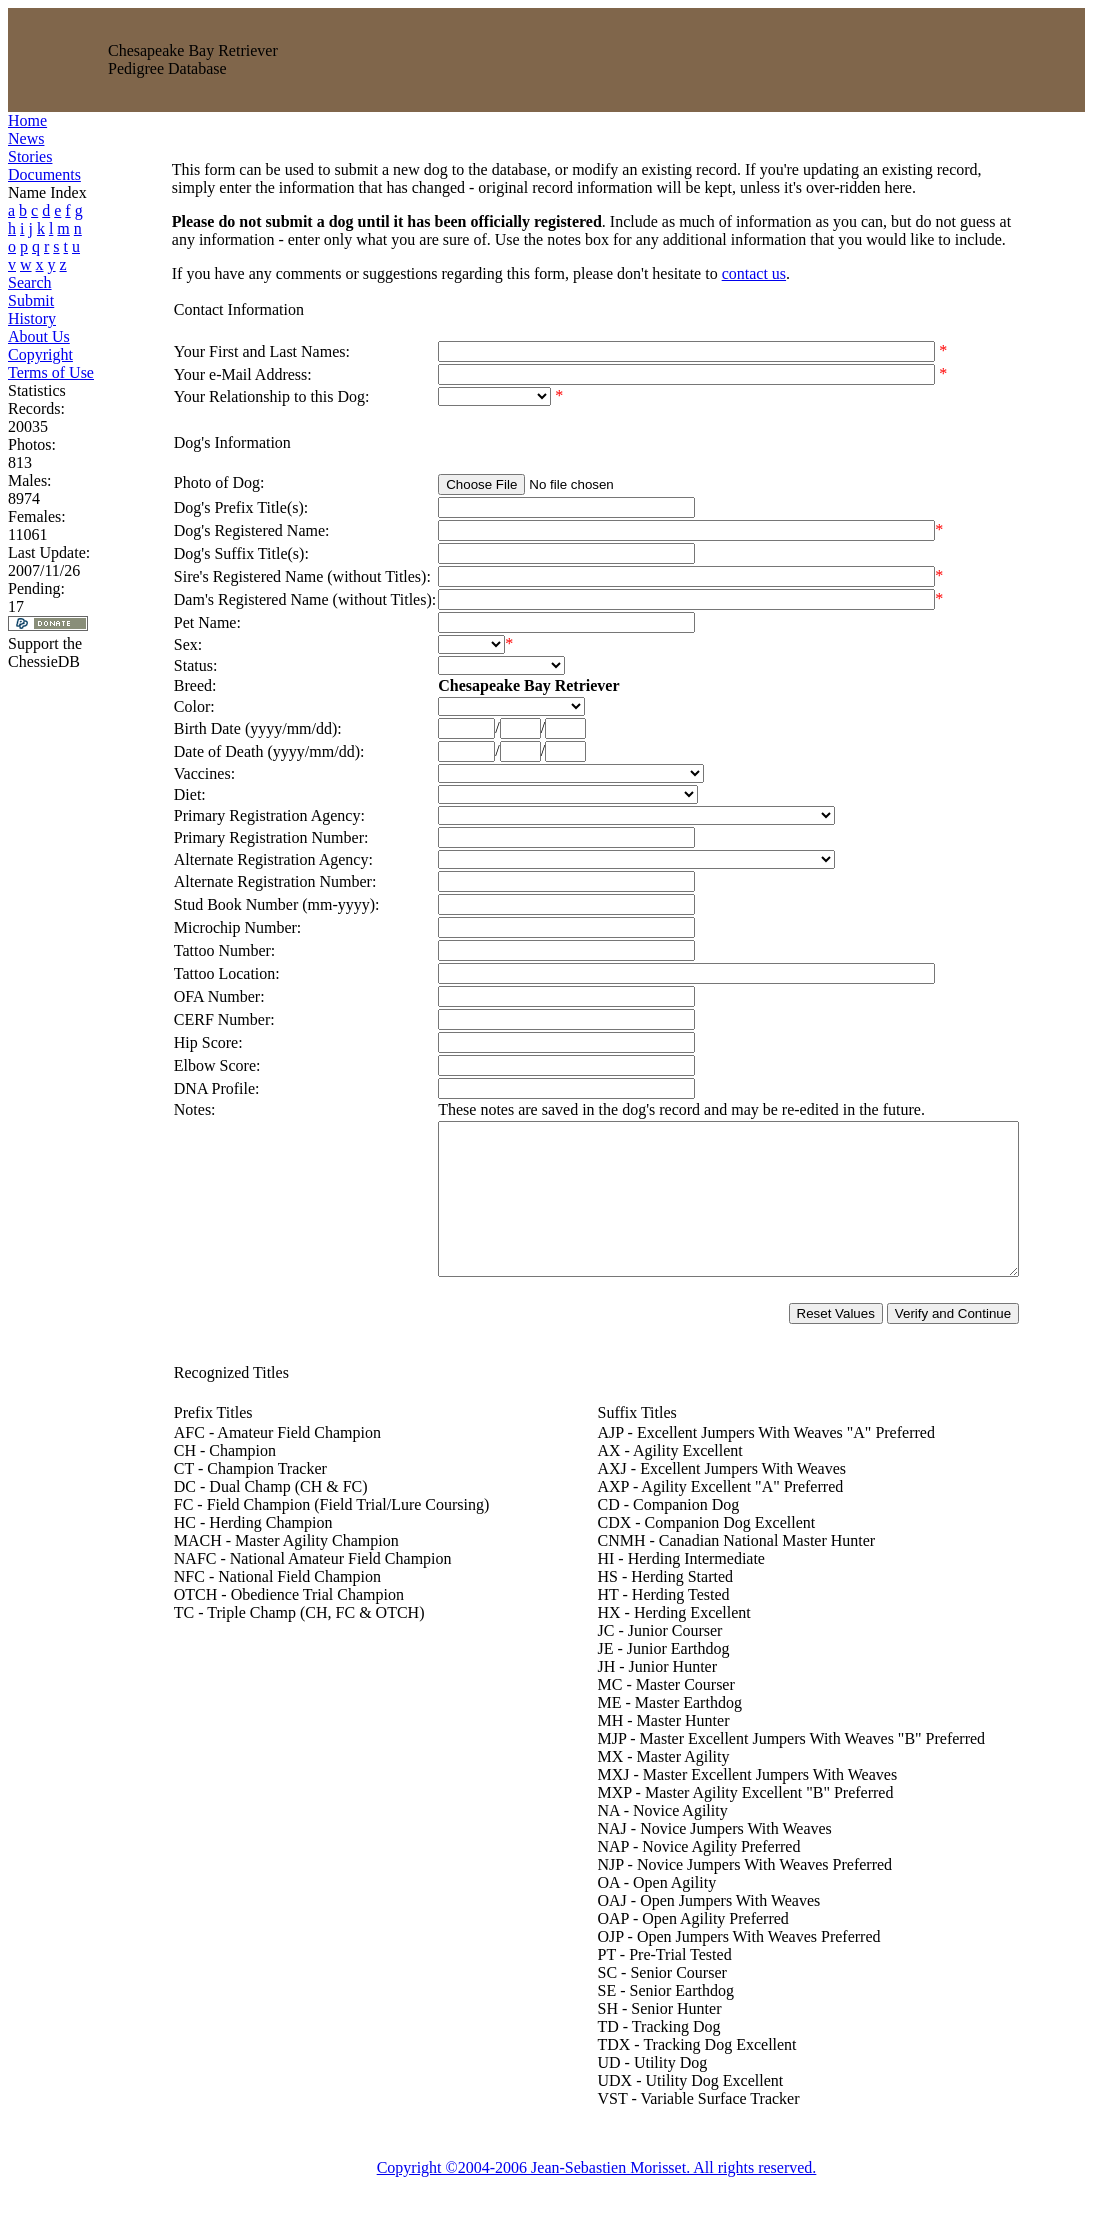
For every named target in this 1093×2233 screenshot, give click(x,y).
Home (27, 120)
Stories (30, 156)
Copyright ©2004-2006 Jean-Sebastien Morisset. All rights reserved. (601, 2197)
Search (30, 282)
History (32, 318)
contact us (723, 273)
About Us (39, 336)
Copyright (40, 354)
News (26, 138)
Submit (31, 300)
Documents (44, 174)
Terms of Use (51, 372)
